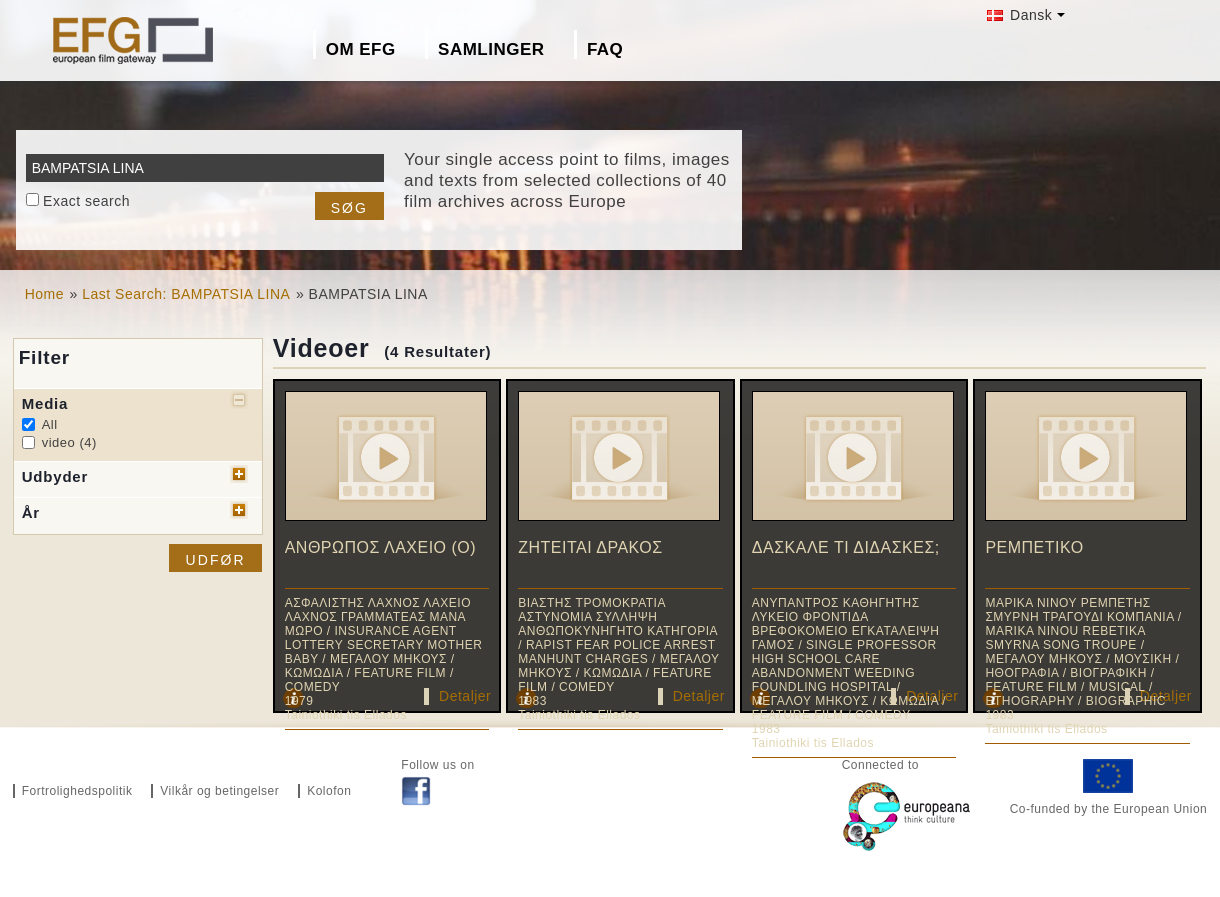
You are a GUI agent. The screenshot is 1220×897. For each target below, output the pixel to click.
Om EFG (361, 49)
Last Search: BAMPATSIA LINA (186, 294)
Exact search (86, 201)
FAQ (605, 49)
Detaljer (465, 696)
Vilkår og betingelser (219, 791)
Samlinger (491, 49)
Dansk (1020, 15)
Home (44, 294)
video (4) (69, 442)
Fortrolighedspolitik (77, 791)
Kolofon (329, 791)
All (50, 424)
